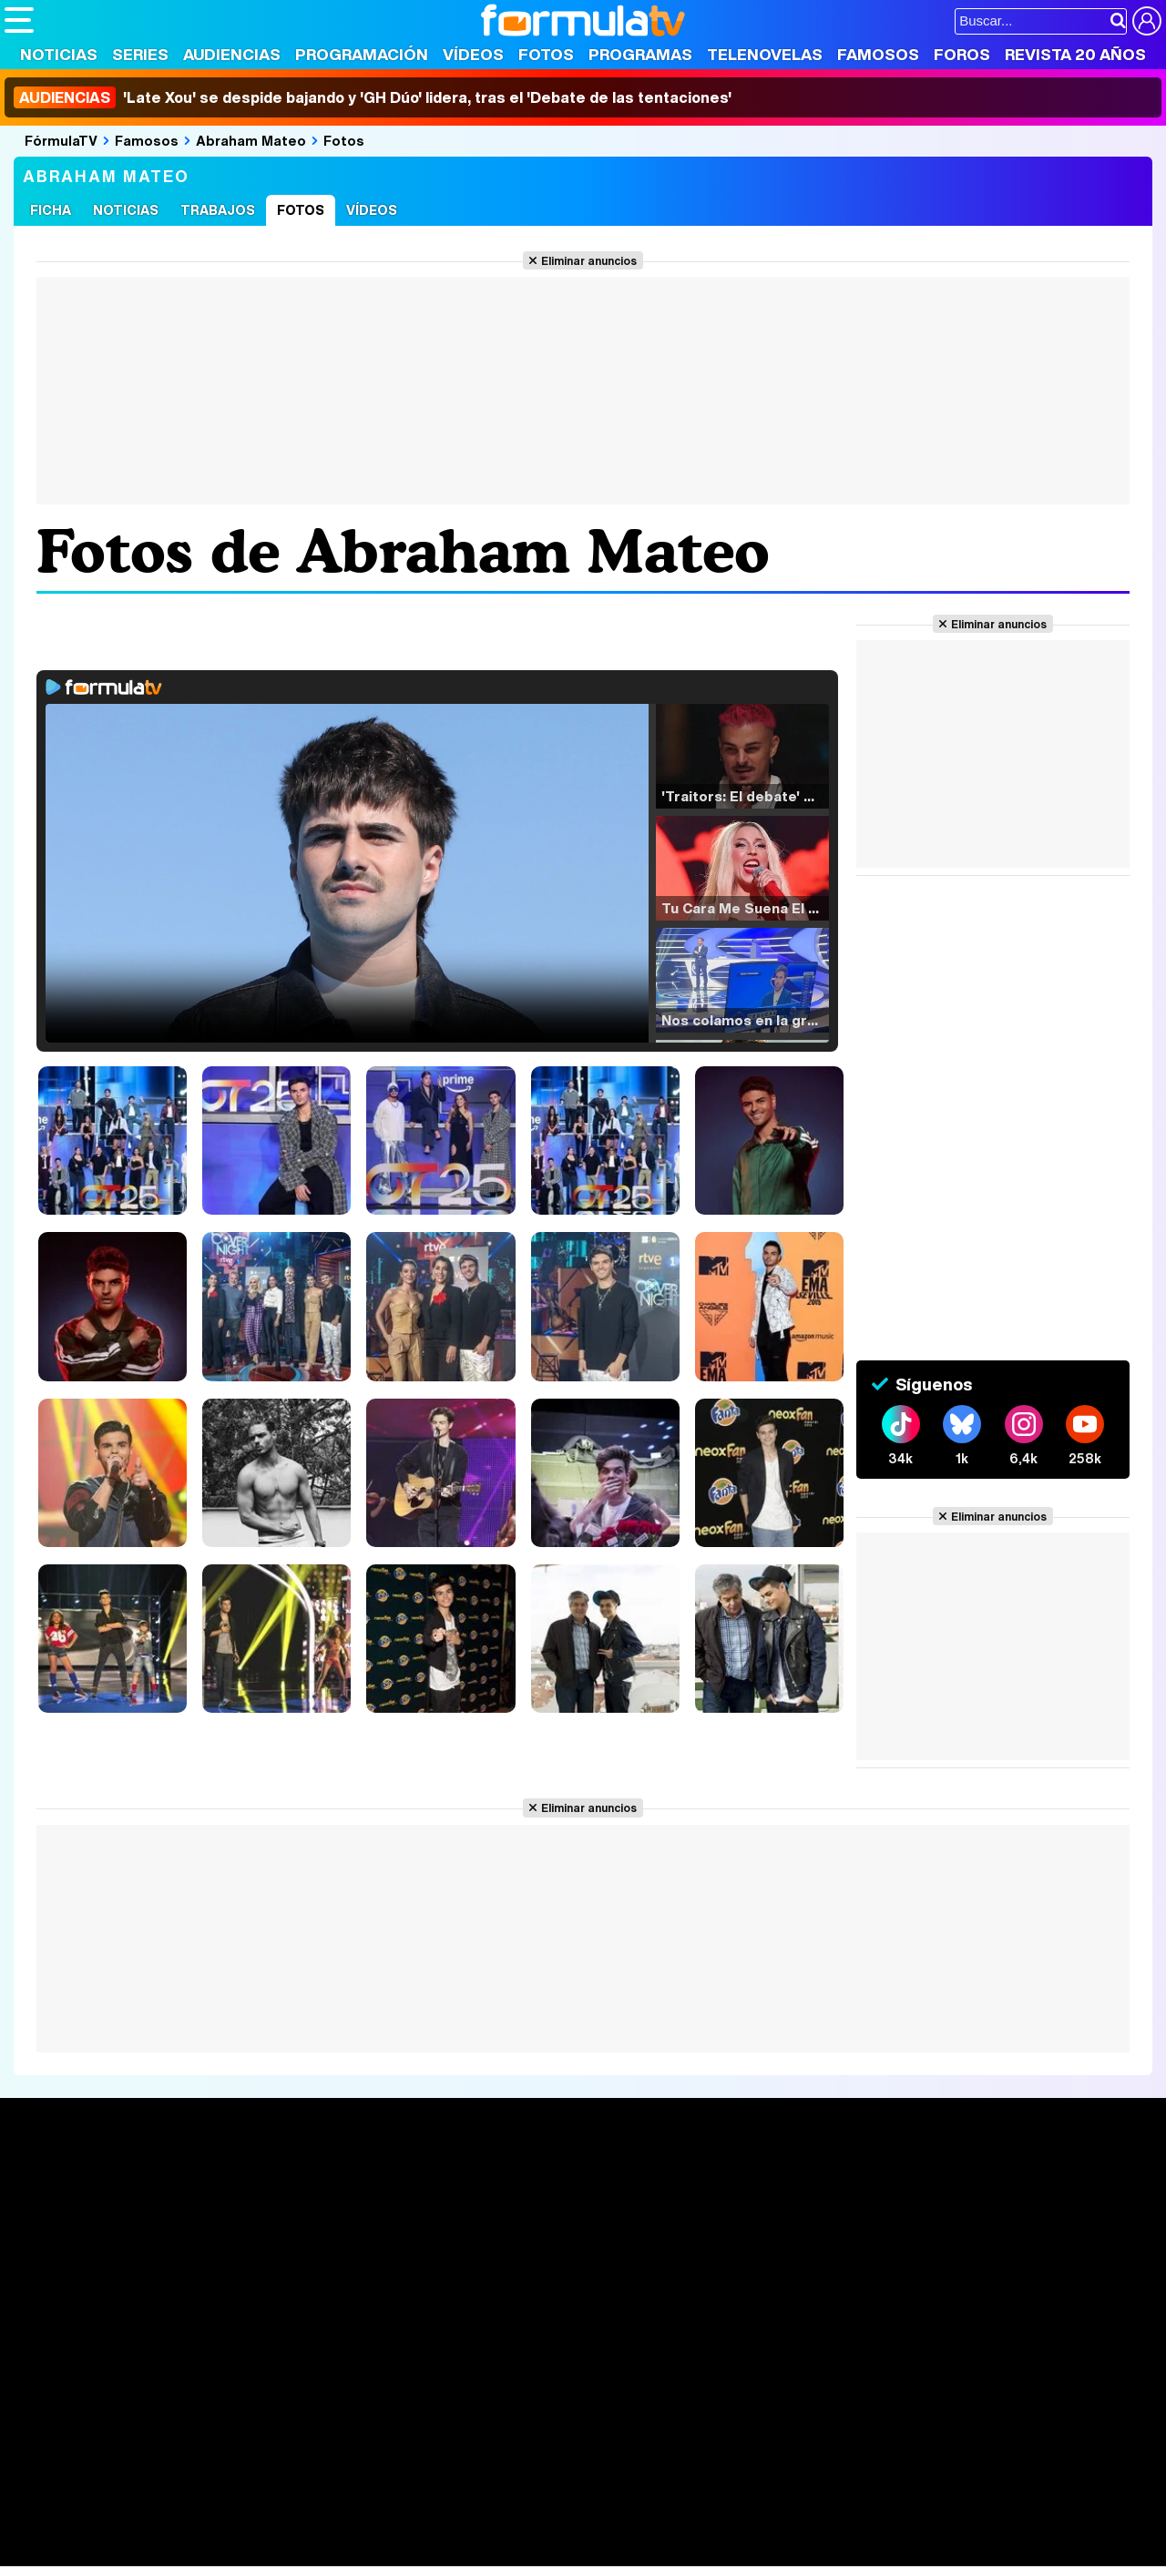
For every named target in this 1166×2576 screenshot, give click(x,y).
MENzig (124, 2552)
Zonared (463, 2552)
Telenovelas (765, 54)
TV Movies (277, 2244)
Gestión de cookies (519, 2398)
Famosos (878, 54)
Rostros (959, 2184)
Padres (324, 2528)
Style (174, 2552)
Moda (166, 2528)
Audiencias (232, 54)
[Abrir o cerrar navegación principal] (19, 20)
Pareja (271, 2528)
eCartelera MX (386, 2503)
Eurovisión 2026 (752, 2240)
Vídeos (473, 54)
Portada (49, 2184)
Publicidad (621, 2398)
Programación (361, 54)
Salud (374, 2528)
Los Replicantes (150, 2479)
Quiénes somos (56, 2398)
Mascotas (604, 2528)
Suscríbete (971, 2252)
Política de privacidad (259, 2398)
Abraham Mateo (251, 140)
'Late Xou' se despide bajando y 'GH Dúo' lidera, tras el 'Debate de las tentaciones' (372, 97)
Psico (546, 2528)
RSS (749, 2398)
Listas (261, 2225)
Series (140, 54)
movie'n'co (475, 2503)
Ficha (50, 209)
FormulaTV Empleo (191, 2503)
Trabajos (217, 209)
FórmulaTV (61, 140)
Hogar (500, 2528)
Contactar (694, 2398)
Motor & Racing (377, 2552)
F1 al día (292, 2552)
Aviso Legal (149, 2398)
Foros (962, 54)
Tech (242, 2552)
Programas (640, 54)
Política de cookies (391, 2398)
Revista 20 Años (1075, 54)
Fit (463, 2528)
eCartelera (295, 2503)
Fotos (546, 54)
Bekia (121, 2528)
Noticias (58, 54)
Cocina (423, 2528)
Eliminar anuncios (589, 260)
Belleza (217, 2528)
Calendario (277, 2206)
